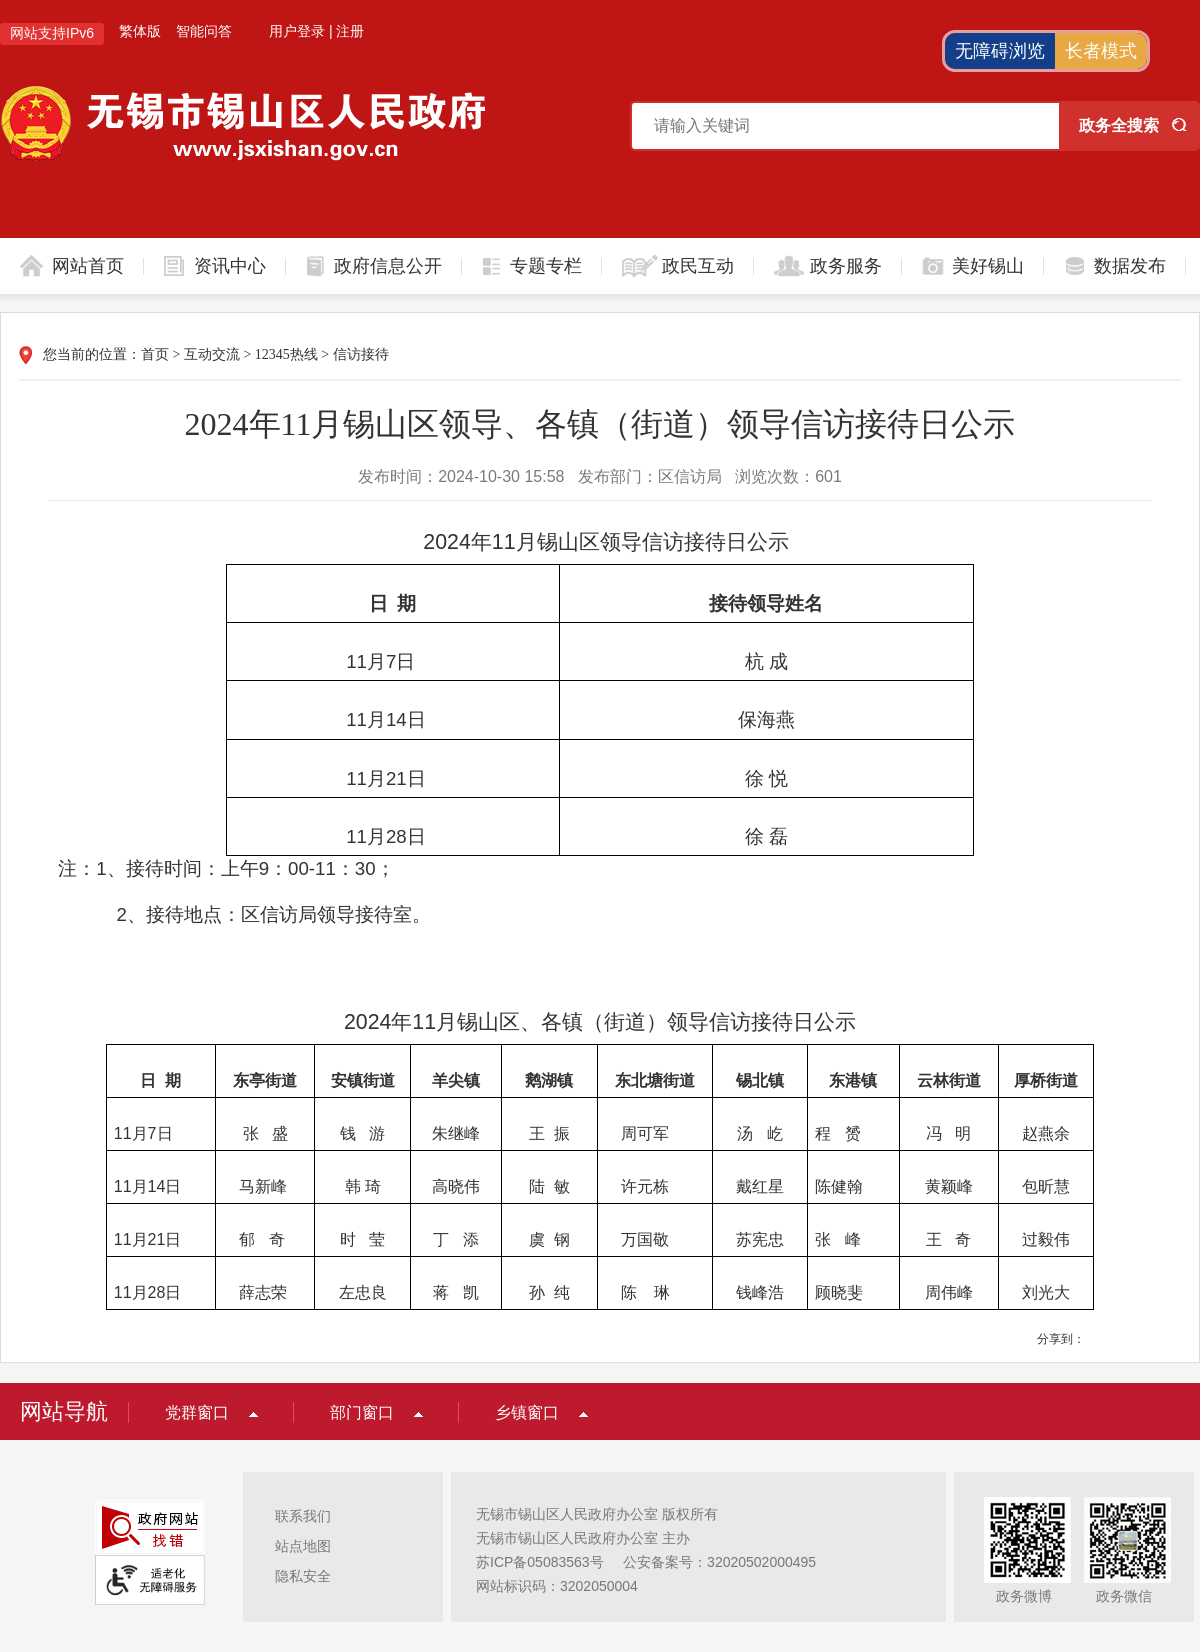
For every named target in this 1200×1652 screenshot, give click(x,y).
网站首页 (88, 266)
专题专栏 (546, 266)
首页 (155, 354)
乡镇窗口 (527, 1412)
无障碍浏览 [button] (1000, 51)
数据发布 (1130, 266)
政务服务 (846, 266)
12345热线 (286, 354)
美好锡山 (988, 266)
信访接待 (361, 354)
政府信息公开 (388, 266)
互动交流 (212, 354)
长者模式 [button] (1101, 51)
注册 (350, 31)
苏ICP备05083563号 (540, 1562)
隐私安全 (303, 1576)
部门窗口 (362, 1412)
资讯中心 (230, 266)
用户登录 (297, 31)
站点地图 (303, 1546)
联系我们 (303, 1516)
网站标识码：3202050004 (557, 1586)
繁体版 (140, 31)
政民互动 (698, 266)
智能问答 (204, 31)
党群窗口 (197, 1412)
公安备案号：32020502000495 (719, 1562)
